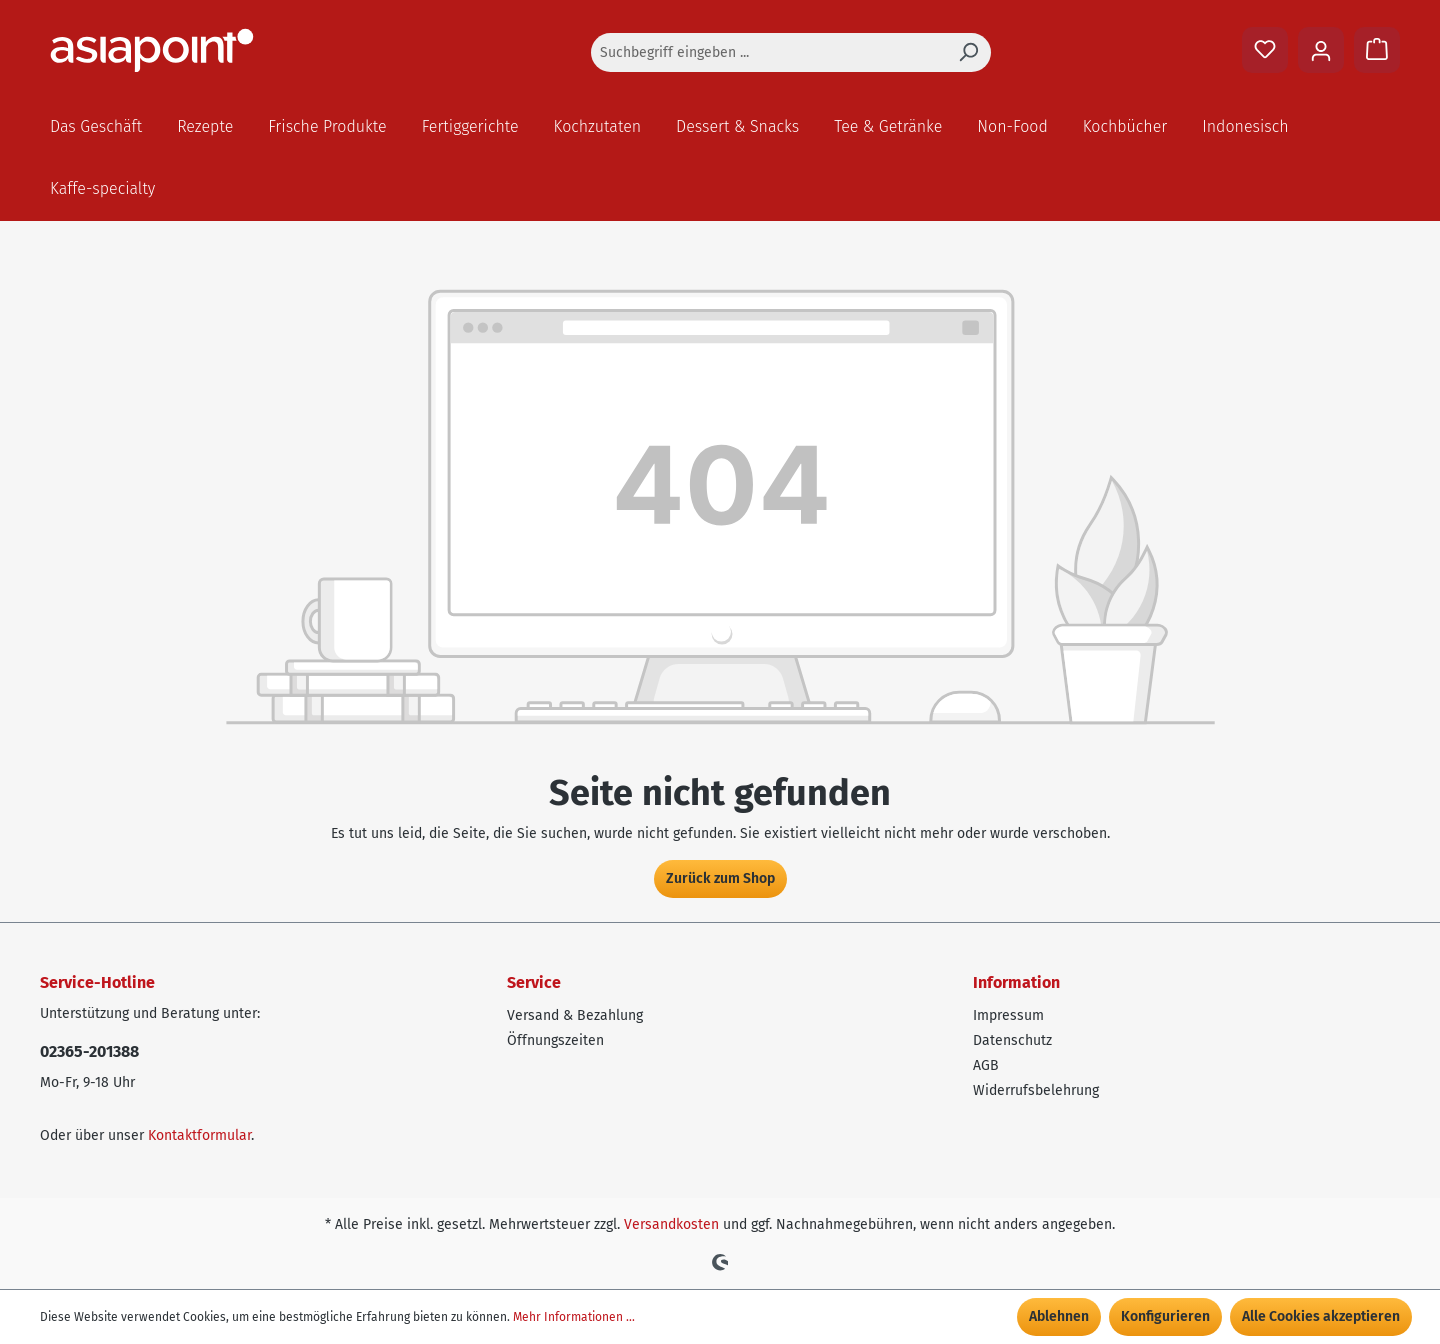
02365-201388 (89, 1051)
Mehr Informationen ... (574, 1317)
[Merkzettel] (1265, 50)
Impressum (1008, 1015)
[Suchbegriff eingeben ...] (768, 52)
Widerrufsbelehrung (1036, 1090)
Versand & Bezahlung (575, 1015)
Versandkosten (671, 1224)
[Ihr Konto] (1321, 50)
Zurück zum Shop (720, 878)
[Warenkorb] (1377, 50)
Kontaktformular (199, 1135)
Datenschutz (1012, 1040)
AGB (986, 1065)
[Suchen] (968, 52)
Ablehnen (1059, 1316)
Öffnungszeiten (555, 1040)
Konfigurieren (1165, 1316)
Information (1016, 982)
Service (534, 982)
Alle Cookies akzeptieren (1321, 1316)
